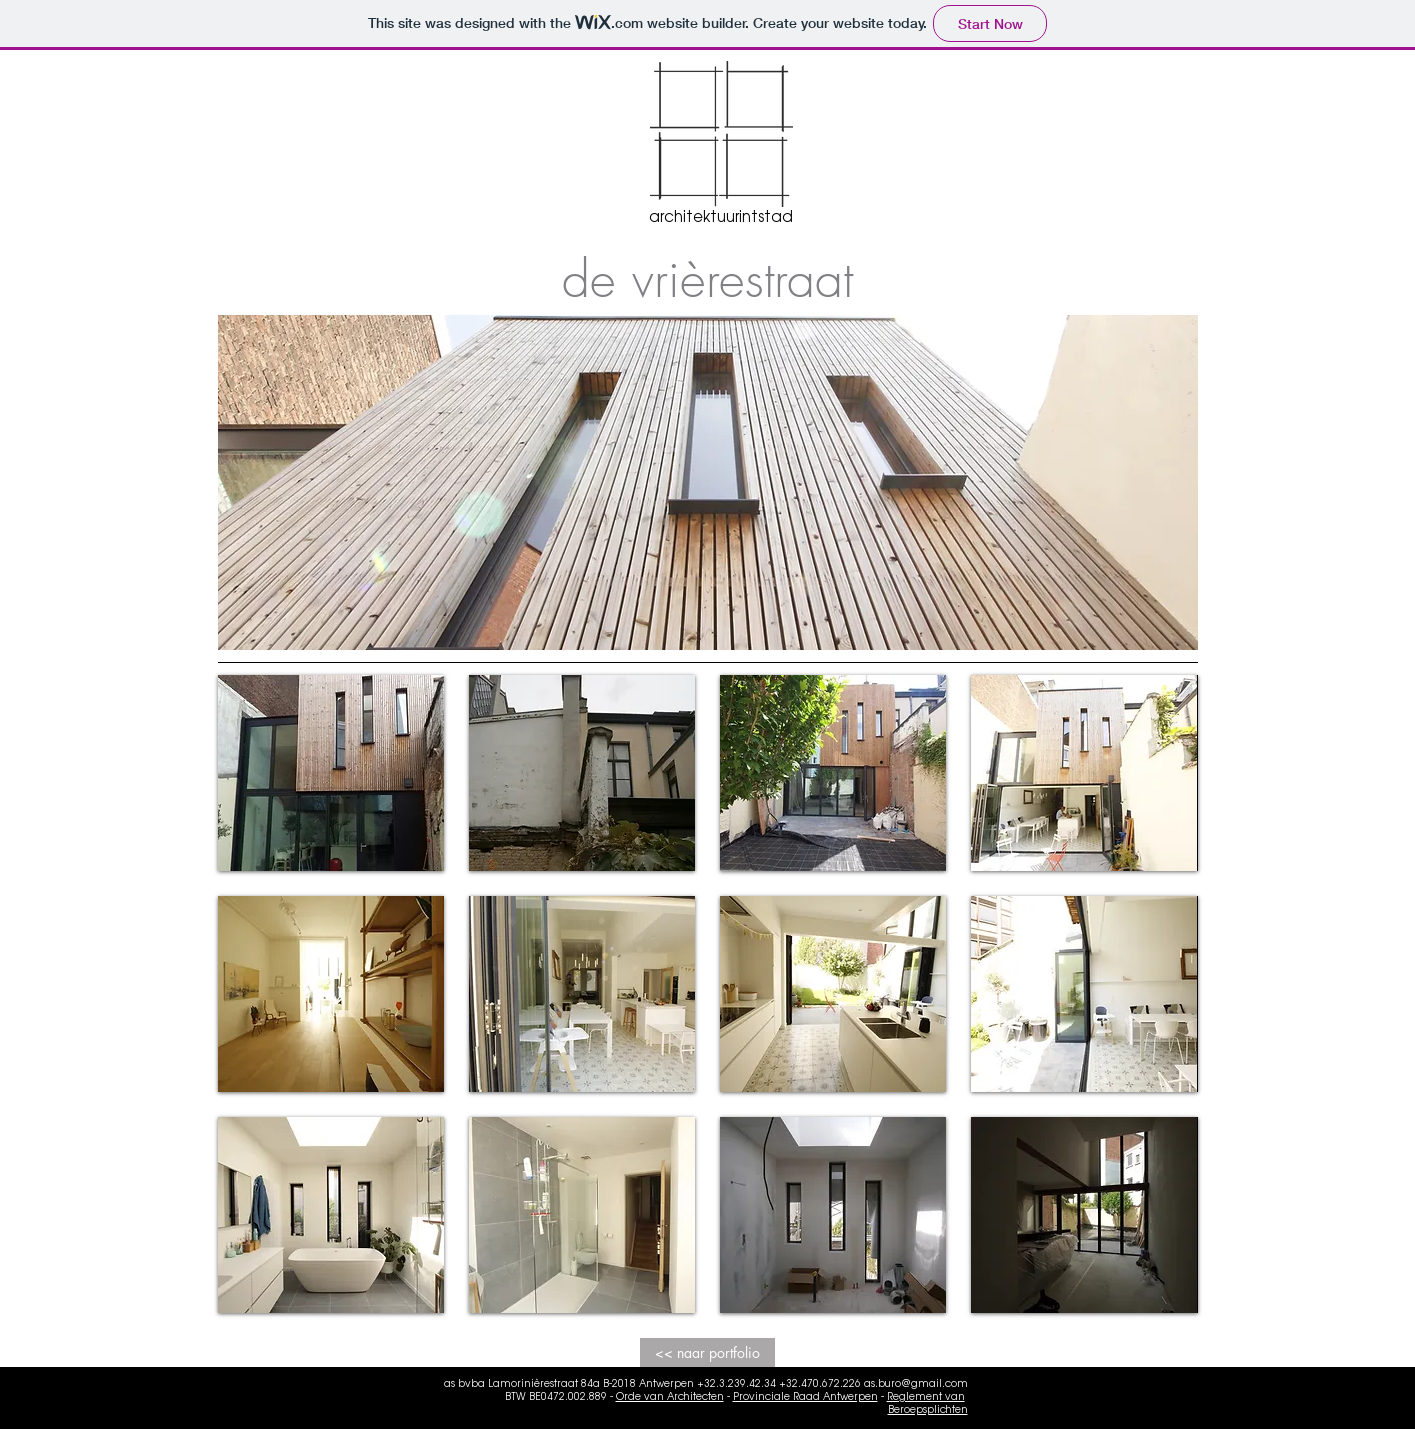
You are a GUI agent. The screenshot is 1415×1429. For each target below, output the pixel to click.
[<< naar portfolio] (707, 1352)
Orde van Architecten (670, 1398)
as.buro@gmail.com (916, 1385)
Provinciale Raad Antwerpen (805, 1398)
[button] (331, 773)
